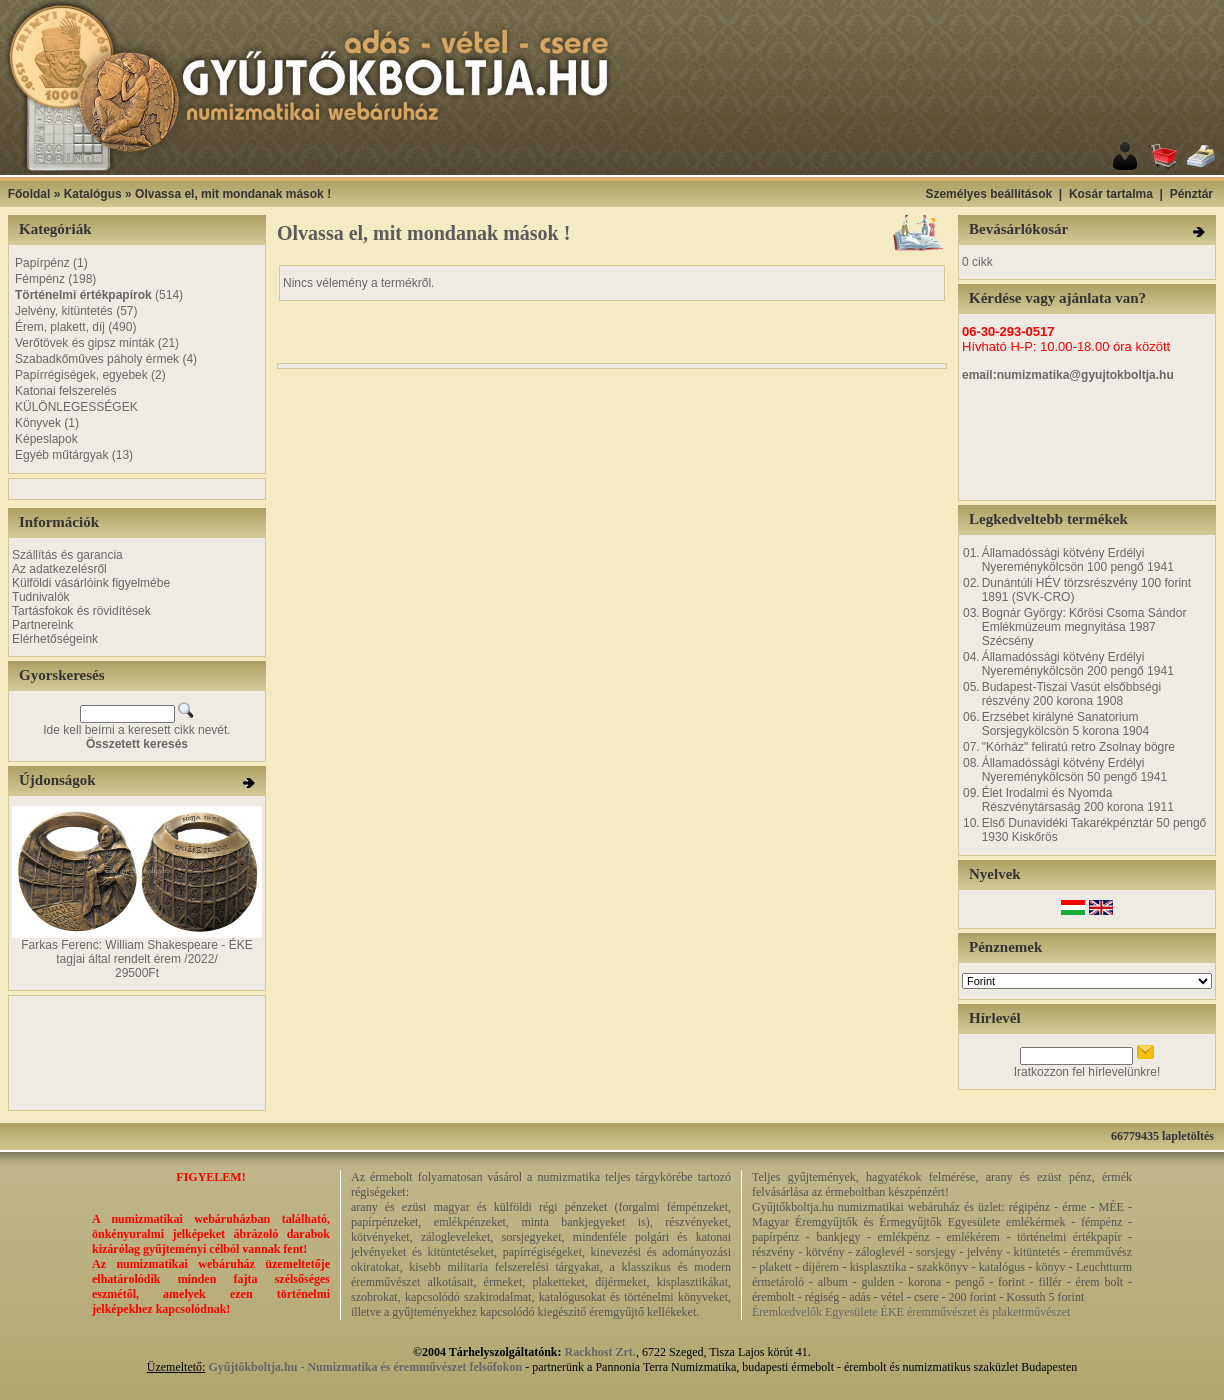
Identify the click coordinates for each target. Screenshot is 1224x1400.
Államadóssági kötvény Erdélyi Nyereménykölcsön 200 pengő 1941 (1078, 664)
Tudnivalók (41, 597)
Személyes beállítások (988, 194)
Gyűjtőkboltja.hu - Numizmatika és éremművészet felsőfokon (365, 1367)
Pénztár (1191, 194)
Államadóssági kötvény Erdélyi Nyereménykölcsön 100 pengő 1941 (1078, 560)
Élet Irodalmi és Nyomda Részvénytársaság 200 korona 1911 (1078, 800)
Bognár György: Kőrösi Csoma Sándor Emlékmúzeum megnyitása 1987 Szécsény (1084, 627)
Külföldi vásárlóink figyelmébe (91, 583)
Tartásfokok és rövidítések (81, 611)
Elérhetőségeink (55, 639)
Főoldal (29, 194)
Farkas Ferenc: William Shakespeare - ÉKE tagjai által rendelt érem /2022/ (136, 952)
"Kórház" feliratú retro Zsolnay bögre (1078, 747)
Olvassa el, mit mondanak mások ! (233, 194)
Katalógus (93, 194)
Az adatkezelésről (59, 569)
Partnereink (42, 625)
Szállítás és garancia (67, 555)
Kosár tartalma (1111, 194)
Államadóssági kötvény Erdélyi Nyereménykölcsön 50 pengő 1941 (1074, 770)
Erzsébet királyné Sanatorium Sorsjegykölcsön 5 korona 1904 (1065, 724)
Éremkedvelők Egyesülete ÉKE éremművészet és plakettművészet (911, 1312)
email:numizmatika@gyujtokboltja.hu (1068, 375)
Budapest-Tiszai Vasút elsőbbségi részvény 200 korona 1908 (1071, 694)
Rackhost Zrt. (600, 1352)
